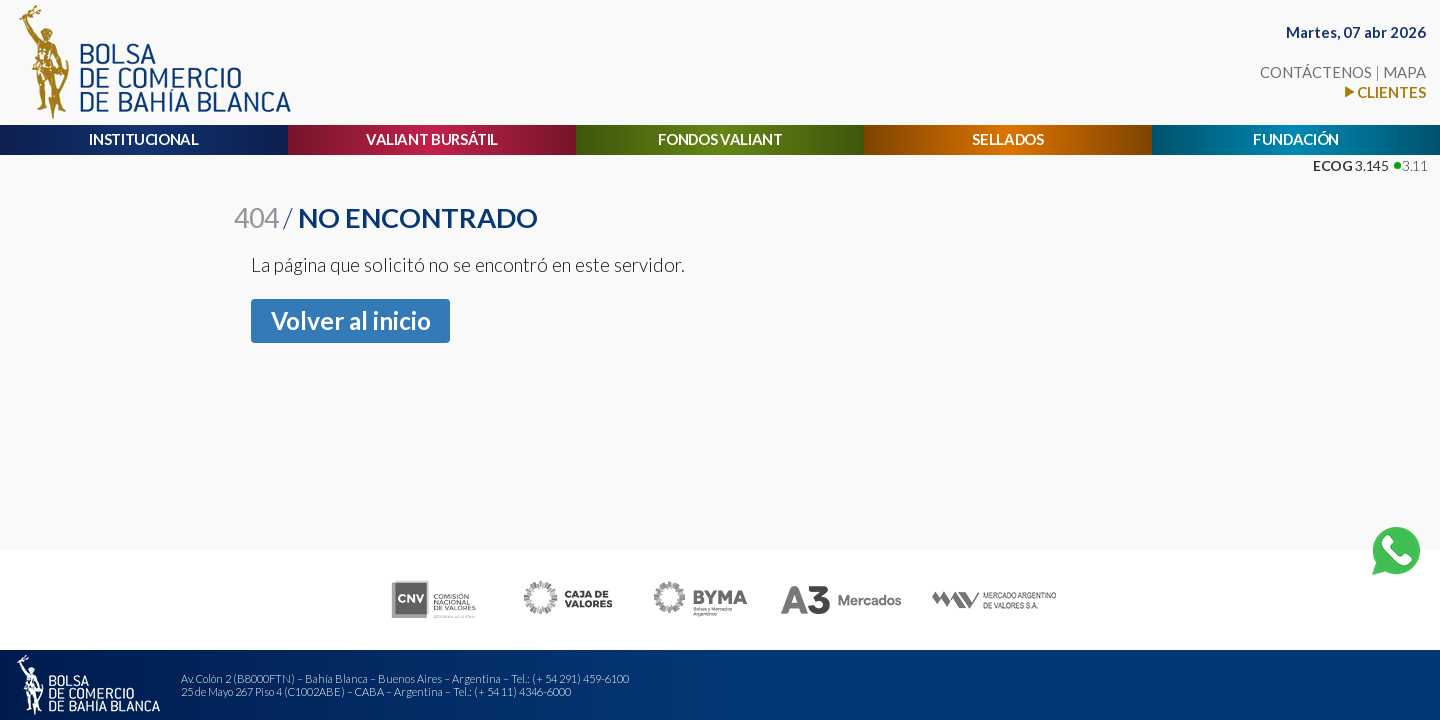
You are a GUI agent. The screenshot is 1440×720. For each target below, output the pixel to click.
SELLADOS (1007, 139)
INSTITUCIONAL (143, 139)
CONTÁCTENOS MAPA (1343, 72)
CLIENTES (1391, 92)
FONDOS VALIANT (720, 139)
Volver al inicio (351, 320)
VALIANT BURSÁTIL (432, 139)
